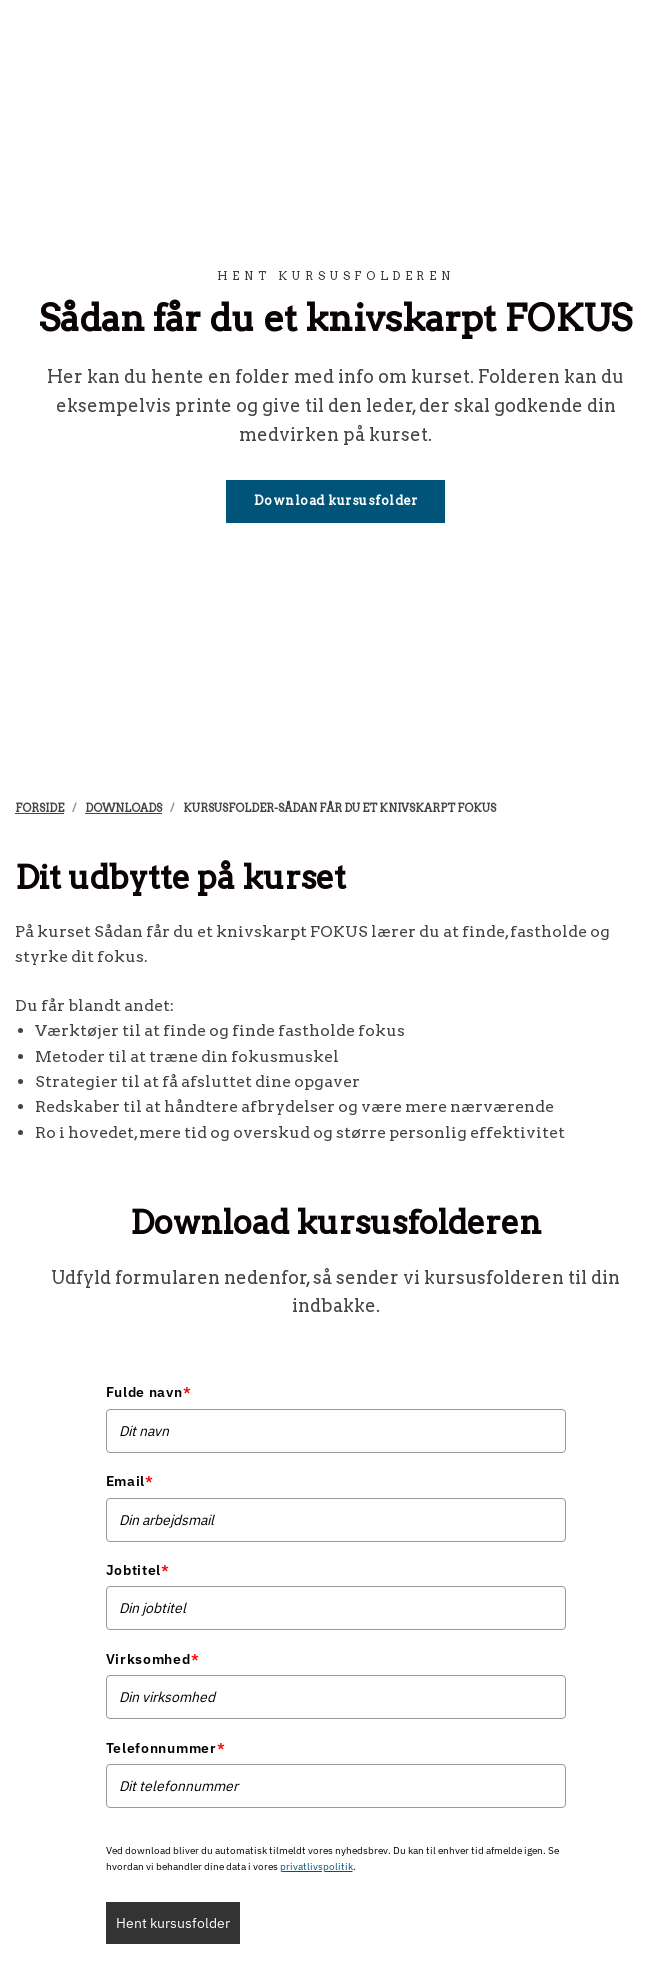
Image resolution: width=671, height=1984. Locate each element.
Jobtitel (138, 1570)
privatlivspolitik (316, 1866)
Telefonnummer (166, 1748)
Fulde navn (149, 1392)
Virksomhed (153, 1659)
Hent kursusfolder (173, 1923)
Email (130, 1481)
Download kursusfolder (336, 500)
